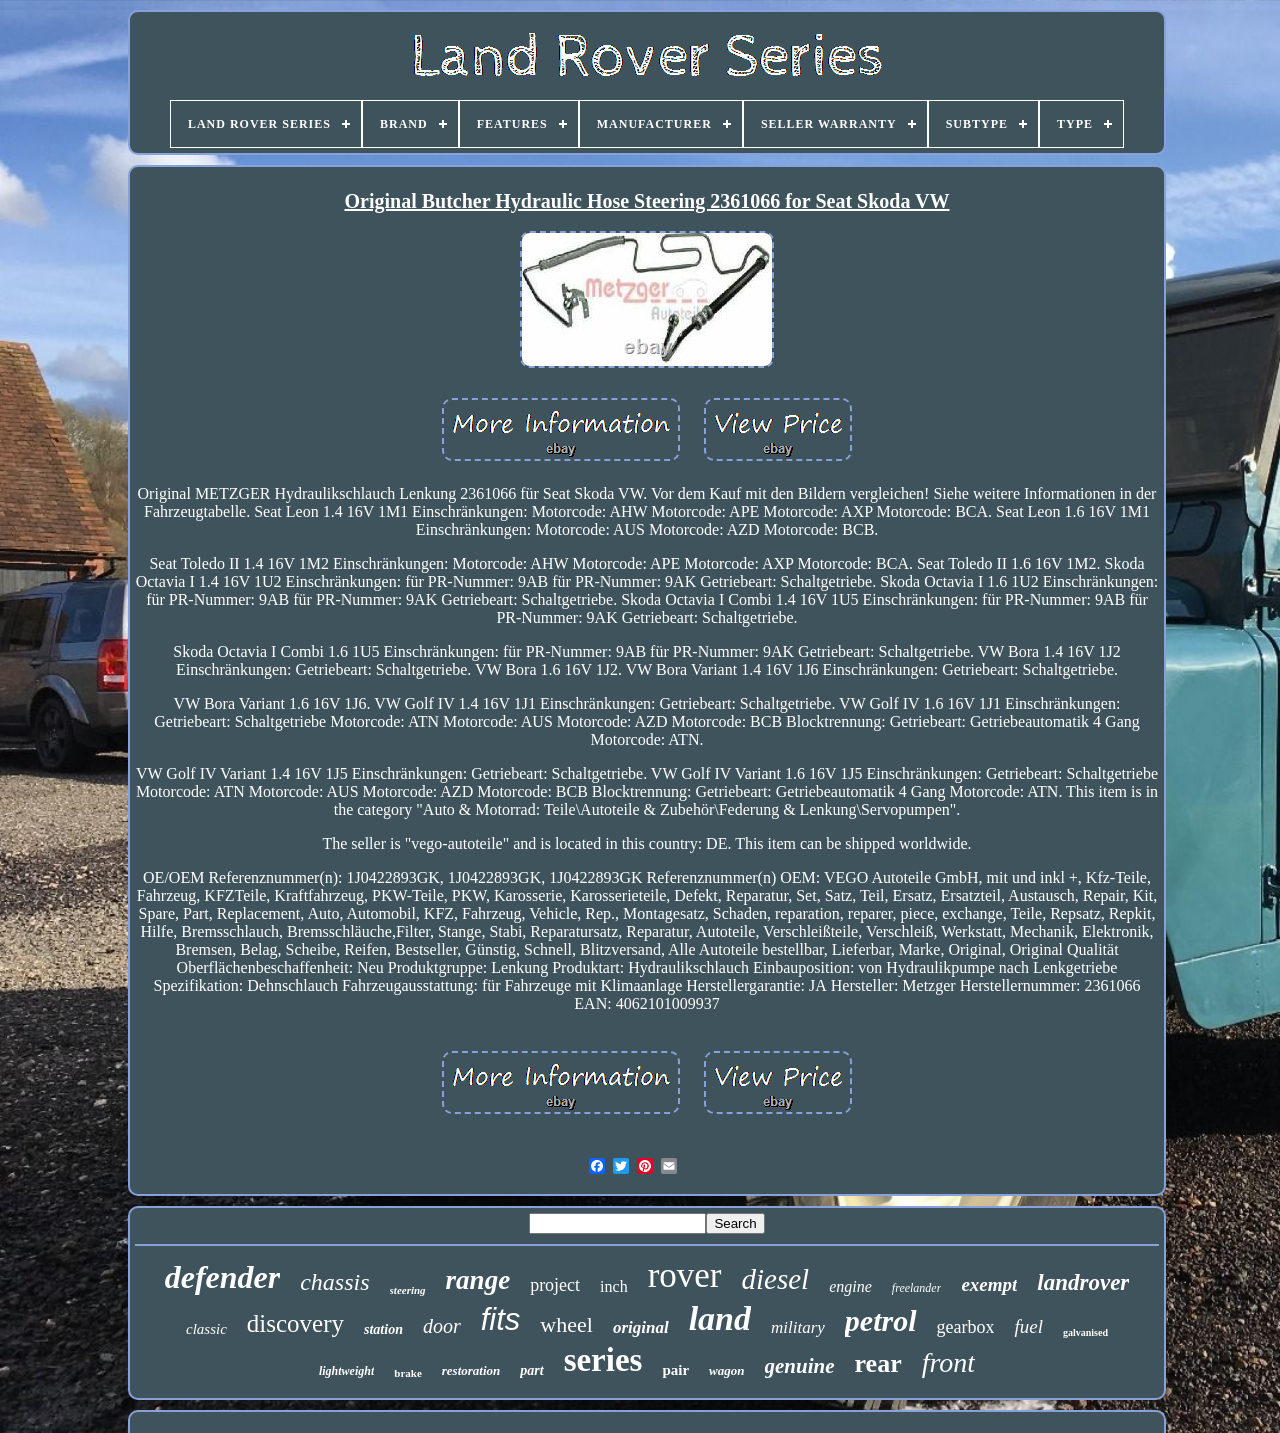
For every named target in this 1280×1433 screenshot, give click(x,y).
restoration (471, 1370)
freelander (917, 1288)
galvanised (1085, 1332)
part (531, 1370)
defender (223, 1277)
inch (614, 1286)
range (478, 1280)
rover (685, 1275)
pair (675, 1370)
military (798, 1327)
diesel (776, 1279)
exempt (989, 1284)
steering (408, 1290)
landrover (1083, 1282)
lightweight (346, 1371)
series (603, 1360)
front (948, 1362)
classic (206, 1329)
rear (878, 1363)
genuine (800, 1366)
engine (850, 1286)
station (383, 1329)
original (641, 1327)
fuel (1028, 1326)
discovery (295, 1323)
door (442, 1326)
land (720, 1318)
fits (501, 1319)
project (555, 1285)
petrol (881, 1320)
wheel (566, 1324)
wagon (726, 1370)
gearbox (966, 1327)
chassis (334, 1282)
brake (408, 1373)
